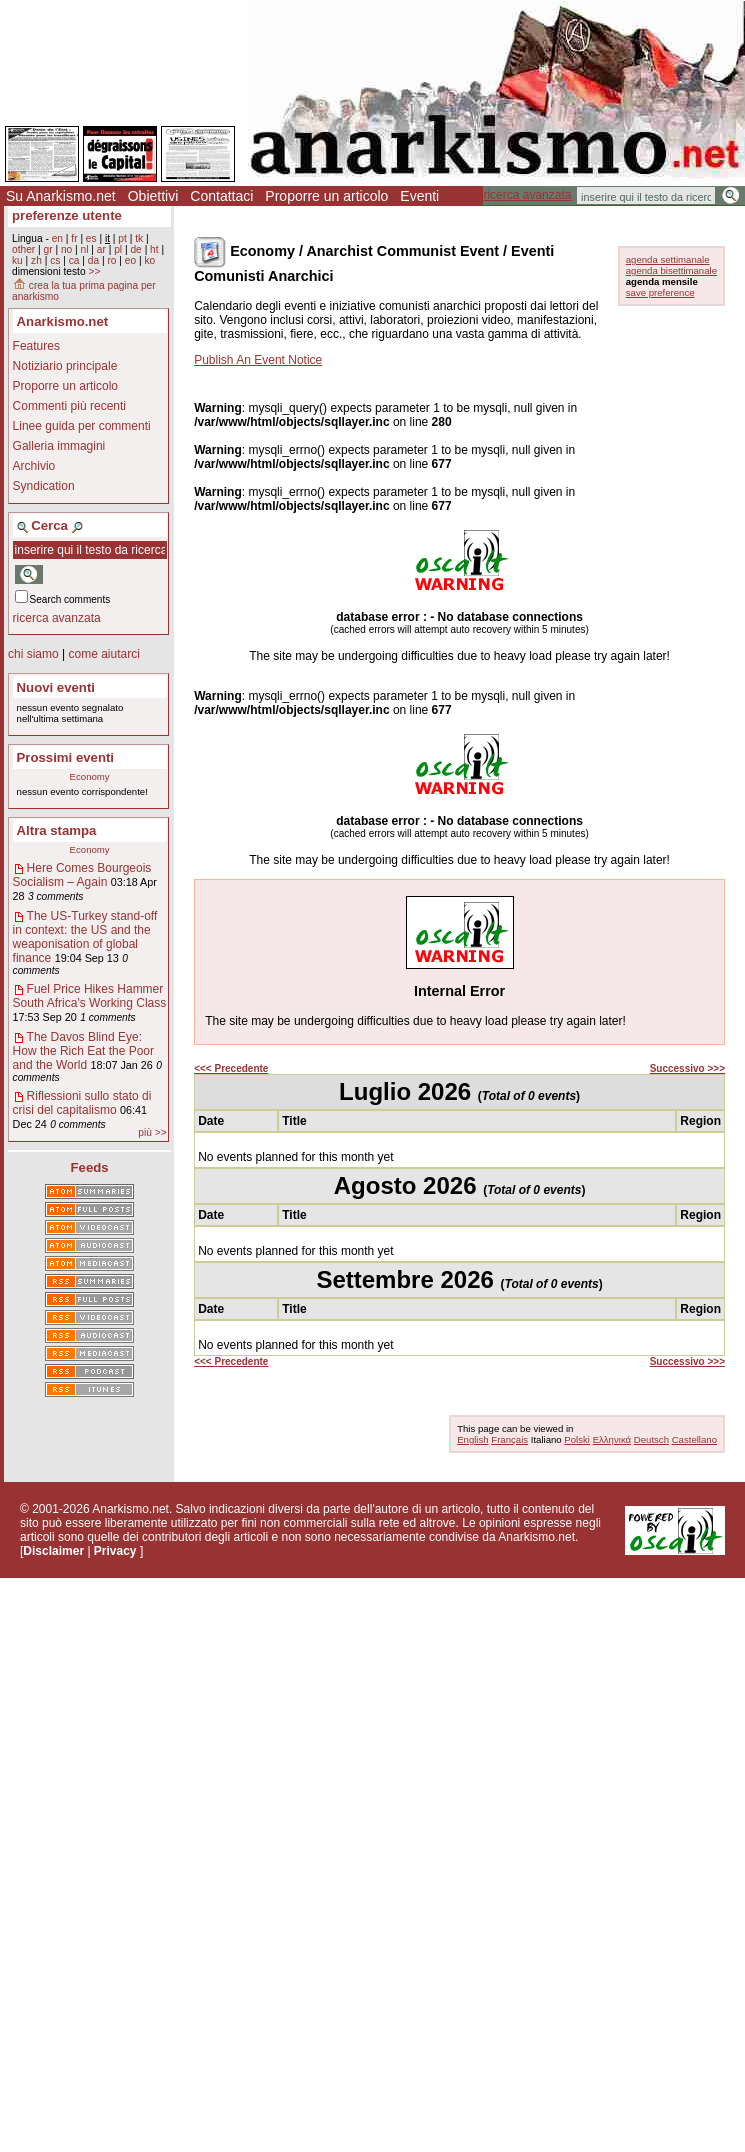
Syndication (44, 486)
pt (122, 238)
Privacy (115, 1551)
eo (130, 260)
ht (154, 249)
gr (48, 249)
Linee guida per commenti (82, 426)
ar (101, 249)
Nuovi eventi (56, 687)
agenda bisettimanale (671, 270)
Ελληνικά (612, 1439)
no (66, 249)
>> (94, 271)
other (23, 249)
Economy (90, 776)
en (57, 238)
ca (74, 260)
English (472, 1439)
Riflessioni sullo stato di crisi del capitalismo (82, 1103)
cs (55, 260)
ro (111, 260)
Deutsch (651, 1439)
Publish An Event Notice (258, 360)
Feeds (90, 1167)
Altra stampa (57, 830)
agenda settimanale (668, 259)
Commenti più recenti (69, 406)
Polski (577, 1439)
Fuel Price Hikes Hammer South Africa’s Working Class (90, 996)
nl (85, 249)
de (135, 249)
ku (17, 260)
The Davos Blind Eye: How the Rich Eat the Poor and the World (83, 1051)
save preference (660, 292)
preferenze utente (67, 215)
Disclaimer (53, 1551)
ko (149, 260)
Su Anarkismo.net (61, 196)
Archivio (34, 466)
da (93, 260)
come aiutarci (103, 654)
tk (139, 238)
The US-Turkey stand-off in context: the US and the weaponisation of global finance (85, 937)
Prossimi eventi (65, 757)
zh (36, 260)
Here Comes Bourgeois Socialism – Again (82, 875)
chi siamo (33, 654)
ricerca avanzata (527, 195)
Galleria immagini (59, 446)
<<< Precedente (231, 1068)
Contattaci (221, 196)
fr (74, 238)
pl (118, 249)
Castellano (694, 1439)
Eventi (419, 196)
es (91, 238)
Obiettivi (153, 196)
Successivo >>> (687, 1068)
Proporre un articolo (326, 196)
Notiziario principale (65, 366)
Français (509, 1439)
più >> (152, 1132)
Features (36, 346)
